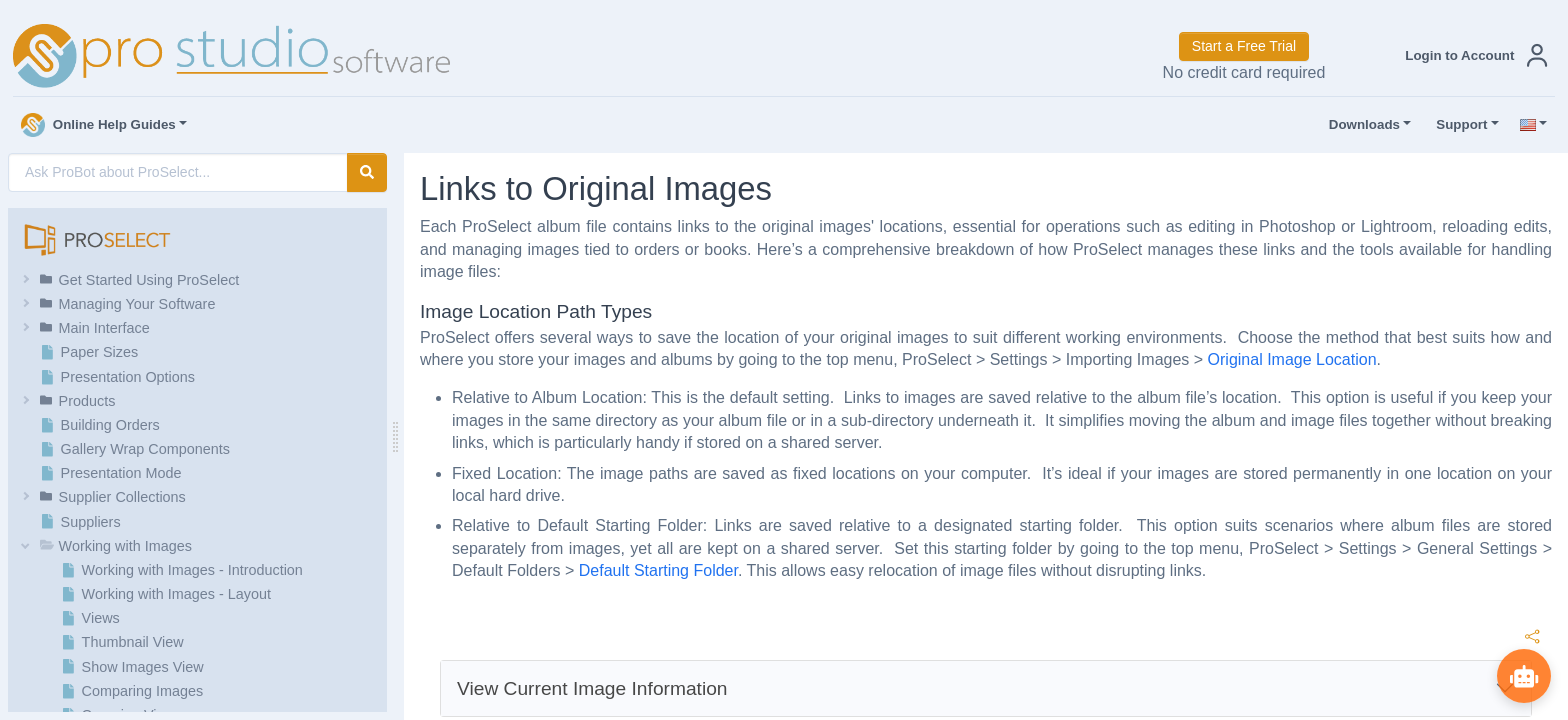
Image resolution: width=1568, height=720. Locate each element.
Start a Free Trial (1244, 46)
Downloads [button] (1360, 125)
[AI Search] (178, 172)
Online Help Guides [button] (98, 125)
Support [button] (1457, 125)
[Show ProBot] (1523, 675)
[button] (1472, 55)
